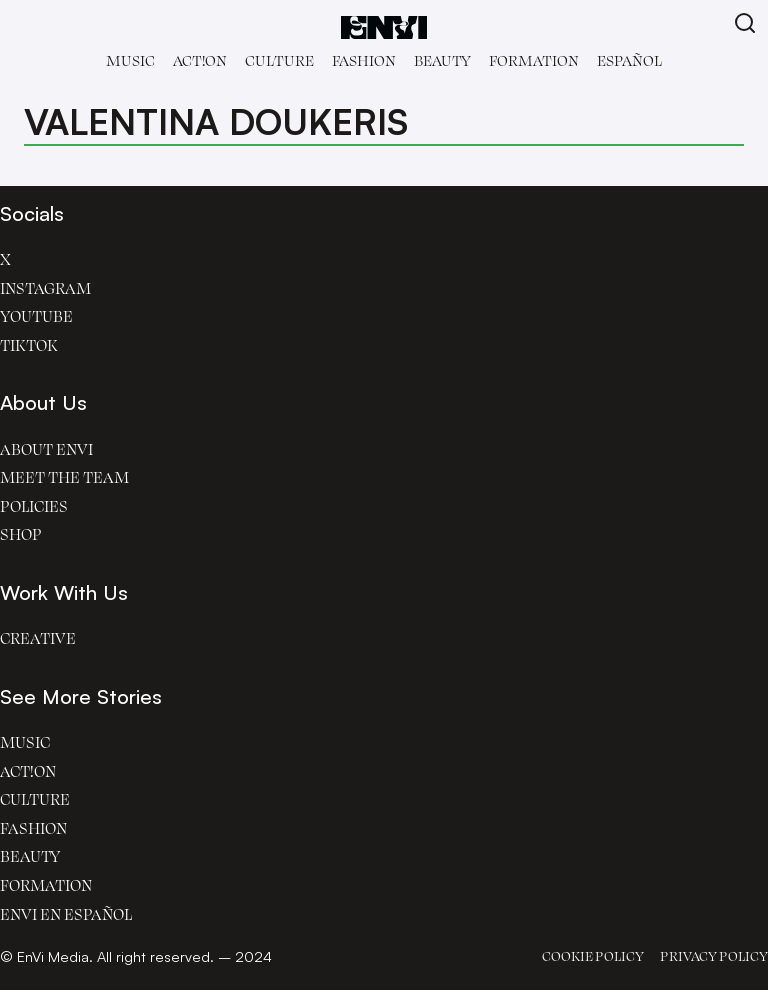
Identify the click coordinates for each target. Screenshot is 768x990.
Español (629, 60)
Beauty (442, 60)
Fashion (364, 60)
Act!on (200, 60)
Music (130, 60)
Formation (534, 60)
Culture (279, 60)
